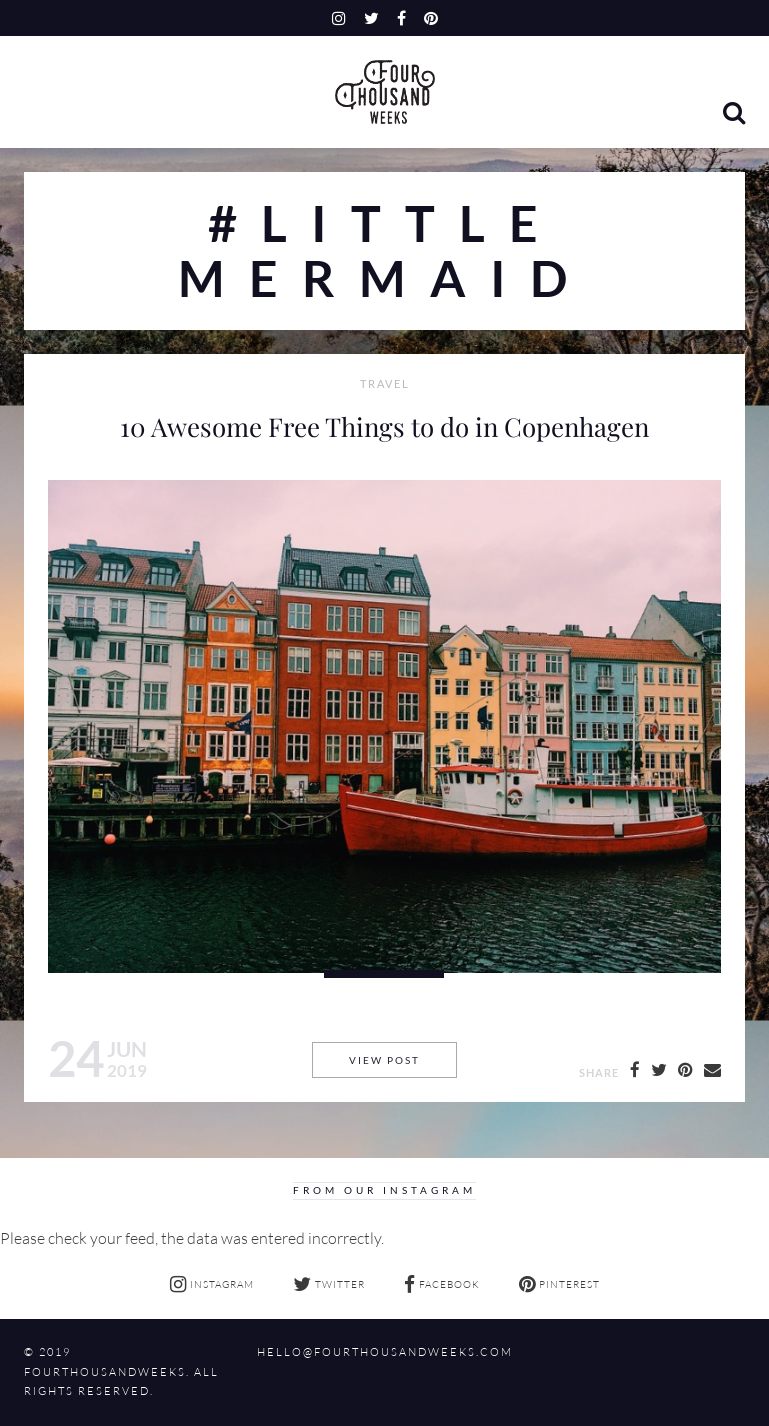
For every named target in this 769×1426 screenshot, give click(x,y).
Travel (385, 384)
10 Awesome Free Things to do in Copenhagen (384, 426)
